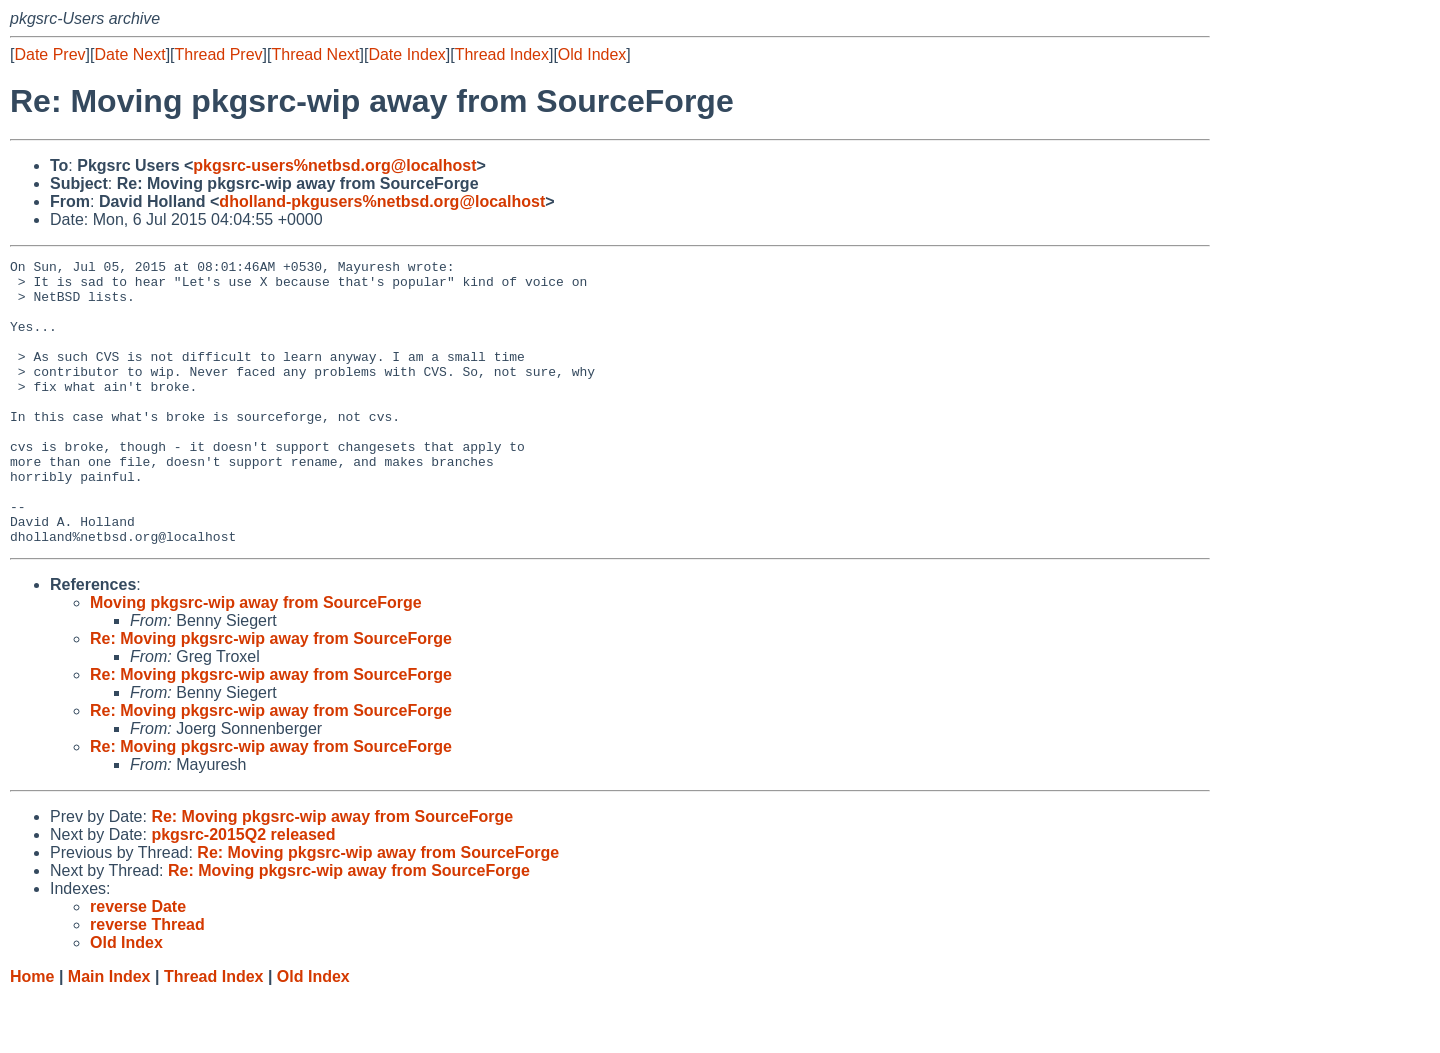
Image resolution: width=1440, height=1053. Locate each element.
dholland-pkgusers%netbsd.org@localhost (382, 201)
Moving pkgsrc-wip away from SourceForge (256, 659)
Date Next (129, 54)
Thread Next (315, 54)
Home (32, 1033)
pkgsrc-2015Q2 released (243, 891)
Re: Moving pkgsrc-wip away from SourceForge (271, 695)
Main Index (109, 1033)
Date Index (406, 54)
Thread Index (502, 54)
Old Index (592, 54)
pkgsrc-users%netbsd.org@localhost (334, 165)
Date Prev (49, 54)
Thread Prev (219, 54)
